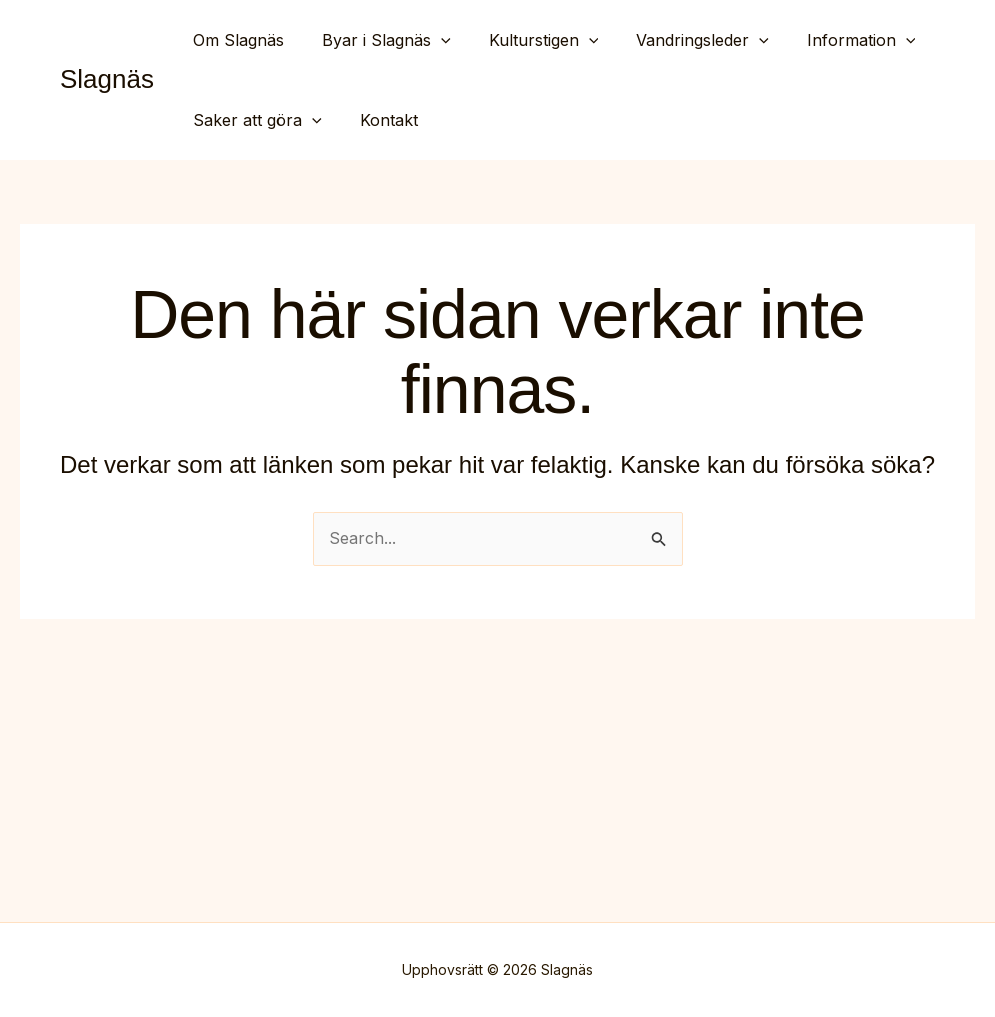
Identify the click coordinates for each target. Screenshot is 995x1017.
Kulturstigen (529, 40)
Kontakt (380, 120)
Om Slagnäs (235, 40)
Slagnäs (107, 79)
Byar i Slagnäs (377, 40)
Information (834, 40)
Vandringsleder (681, 40)
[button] (432, 40)
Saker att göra (254, 120)
